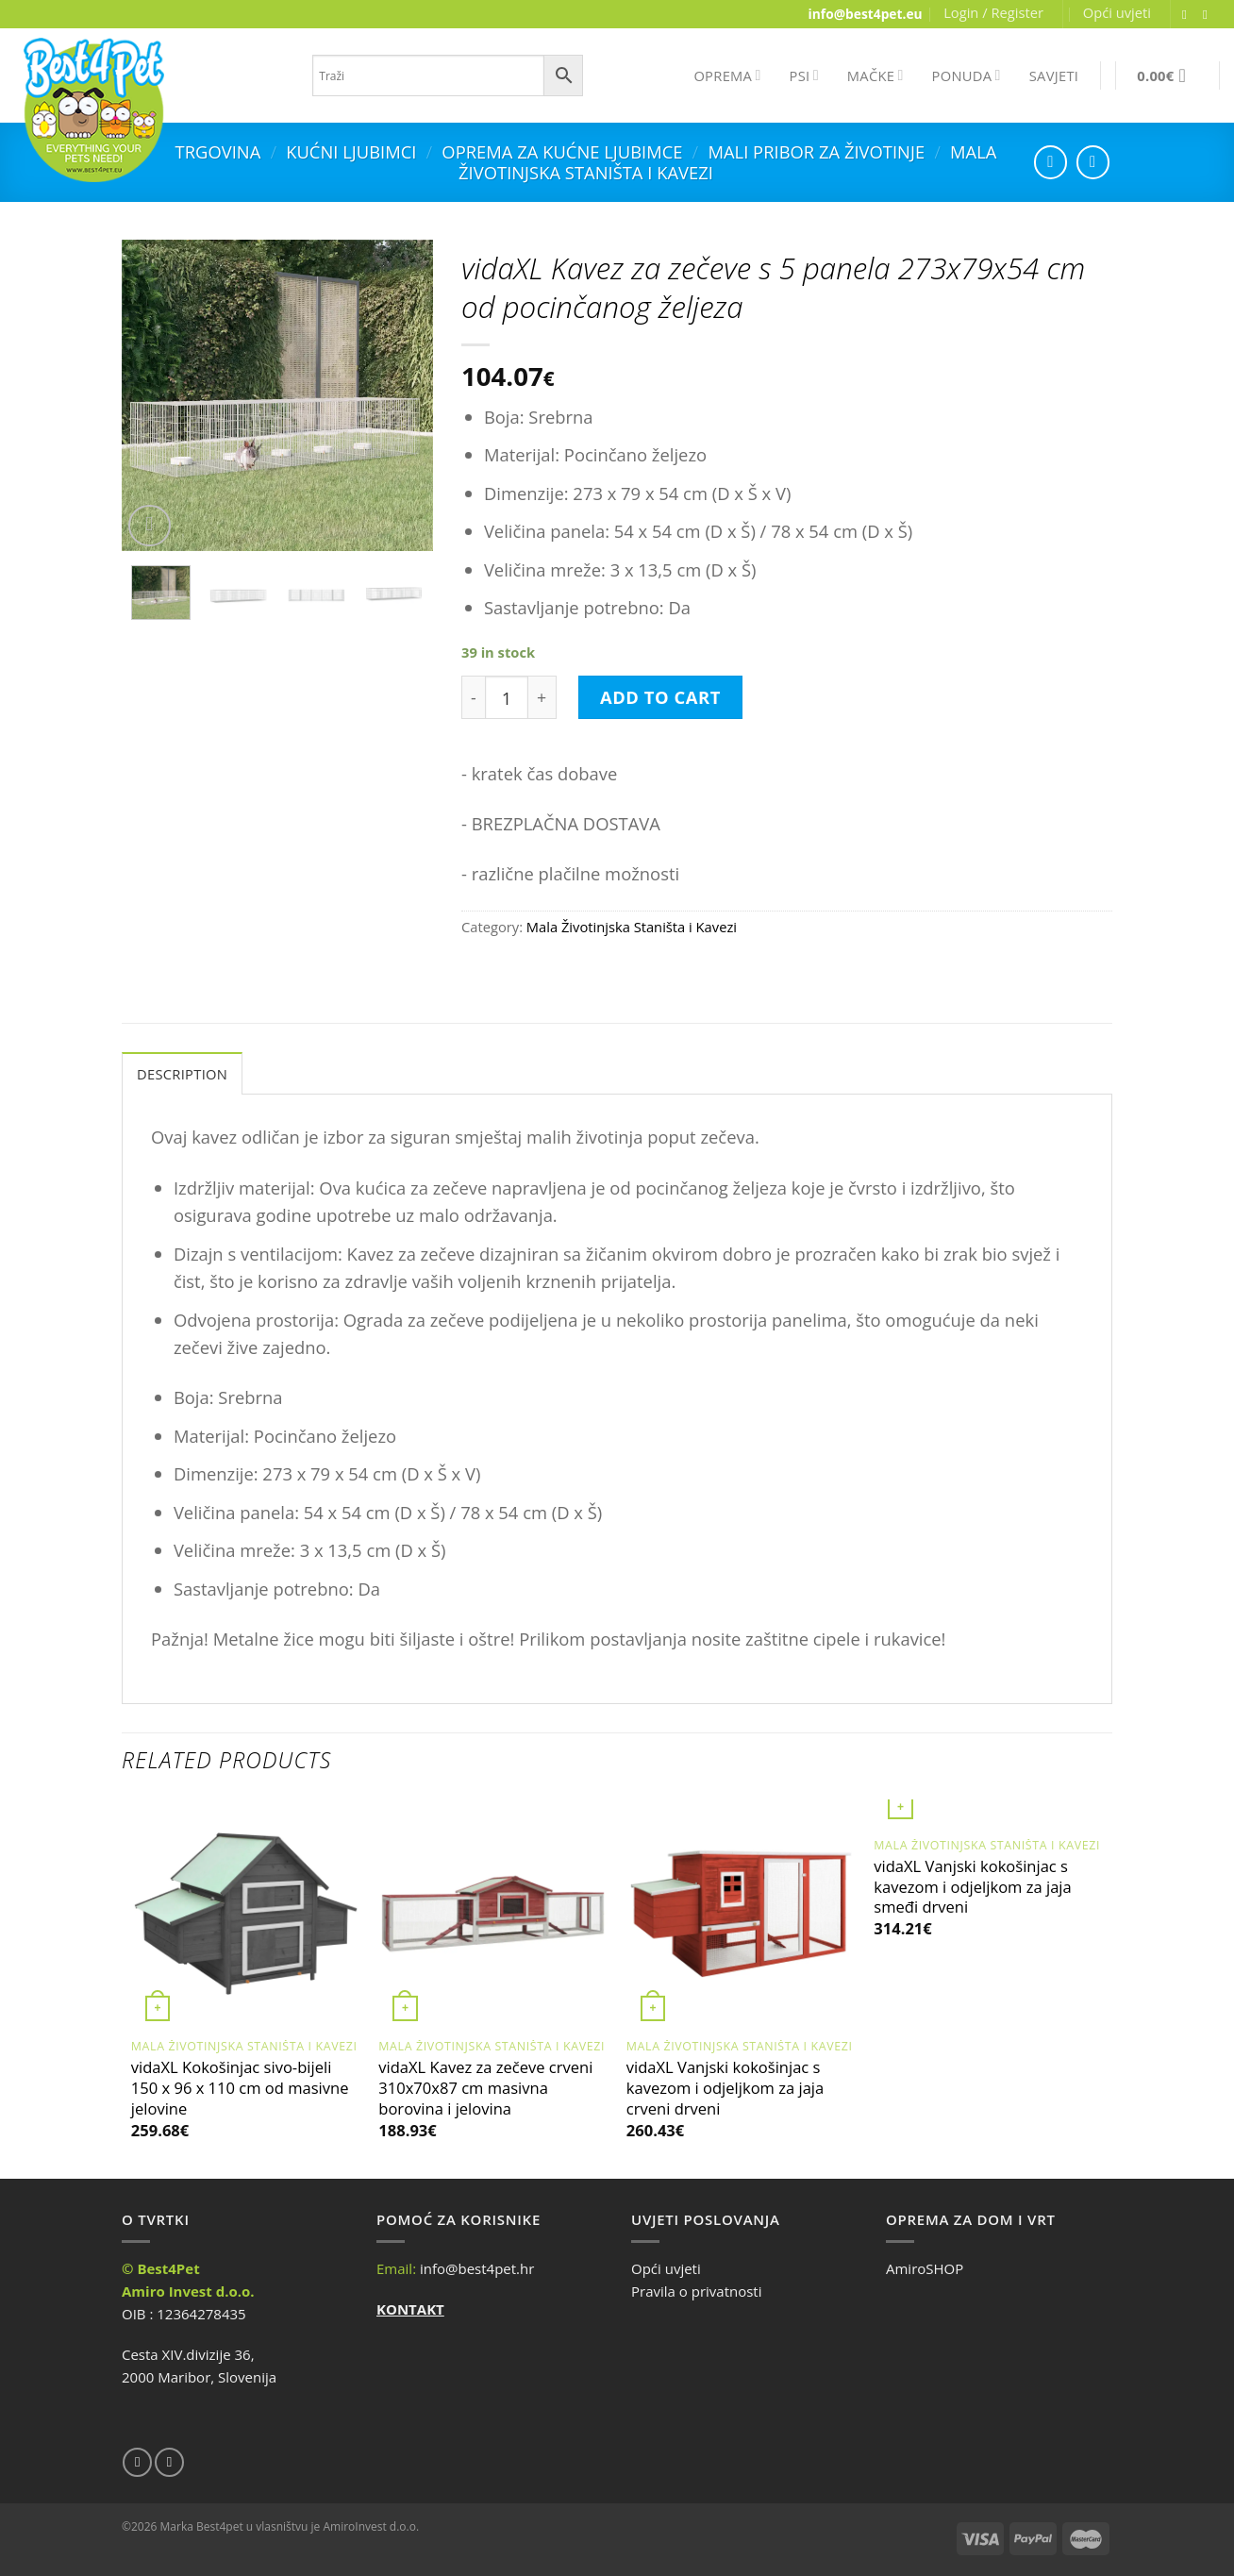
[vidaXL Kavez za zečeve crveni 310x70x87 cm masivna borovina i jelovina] (493, 1914)
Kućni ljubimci (351, 151)
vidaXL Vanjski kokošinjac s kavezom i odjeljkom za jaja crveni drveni (725, 2087)
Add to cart (660, 697)
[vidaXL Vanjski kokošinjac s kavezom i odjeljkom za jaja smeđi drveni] (988, 1813)
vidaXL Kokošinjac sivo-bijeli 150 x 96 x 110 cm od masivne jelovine (240, 2087)
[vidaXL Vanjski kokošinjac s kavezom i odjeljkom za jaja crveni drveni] (741, 1914)
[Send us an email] (1209, 15)
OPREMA (726, 75)
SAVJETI (1054, 75)
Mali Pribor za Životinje (816, 151)
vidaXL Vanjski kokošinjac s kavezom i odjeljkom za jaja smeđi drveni (972, 1886)
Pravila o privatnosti (696, 2291)
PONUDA (966, 75)
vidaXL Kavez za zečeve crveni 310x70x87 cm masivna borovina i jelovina (485, 2087)
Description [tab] (182, 1073)
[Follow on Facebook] (1188, 15)
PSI (804, 75)
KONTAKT (410, 2309)
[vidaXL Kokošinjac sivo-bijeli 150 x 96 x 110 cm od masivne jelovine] (245, 1914)
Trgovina (218, 151)
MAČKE (875, 75)
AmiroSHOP (924, 2268)
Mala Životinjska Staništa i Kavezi (631, 926)
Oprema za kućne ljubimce (562, 151)
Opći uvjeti (1117, 12)
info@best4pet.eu (866, 14)
